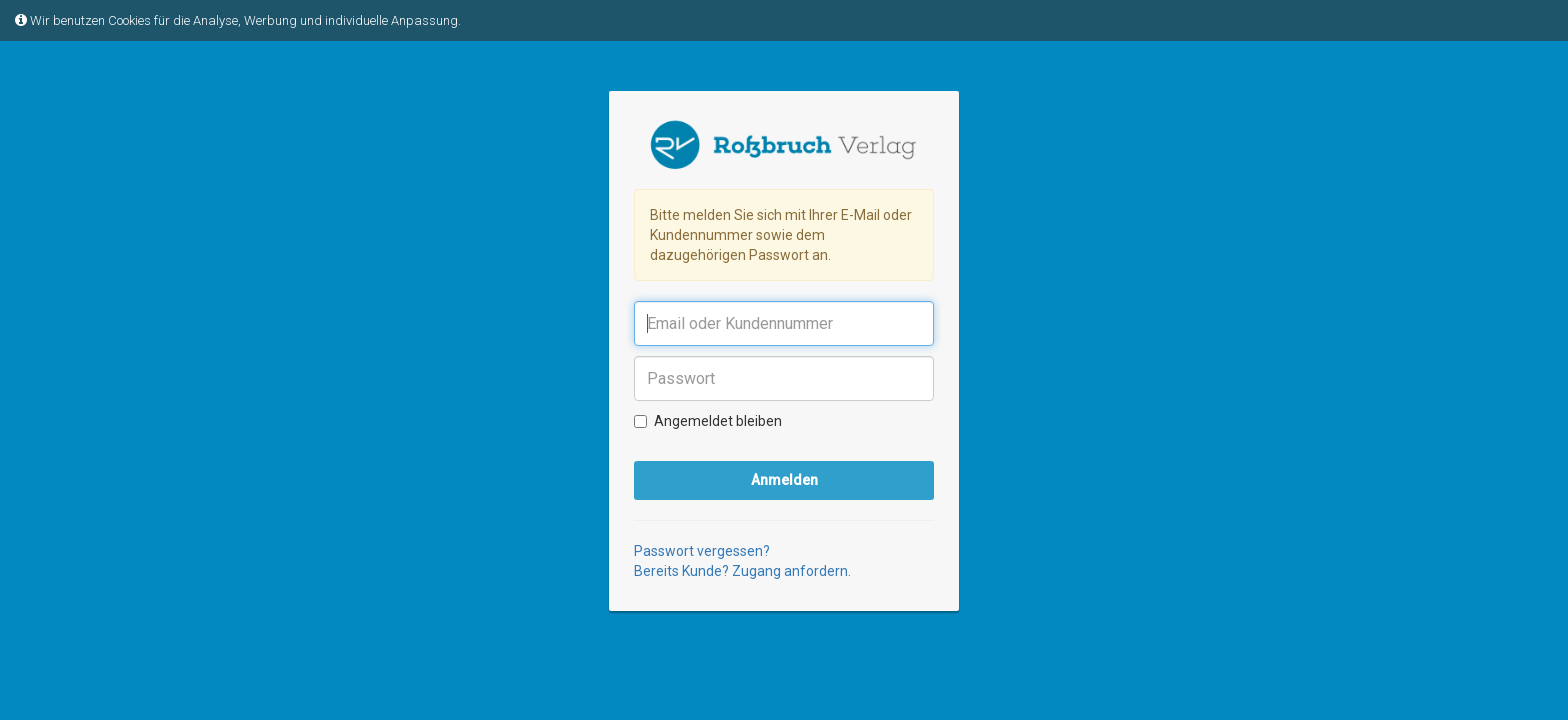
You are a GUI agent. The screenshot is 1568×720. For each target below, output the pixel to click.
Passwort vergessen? (702, 551)
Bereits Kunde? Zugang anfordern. (742, 571)
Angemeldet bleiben (708, 421)
